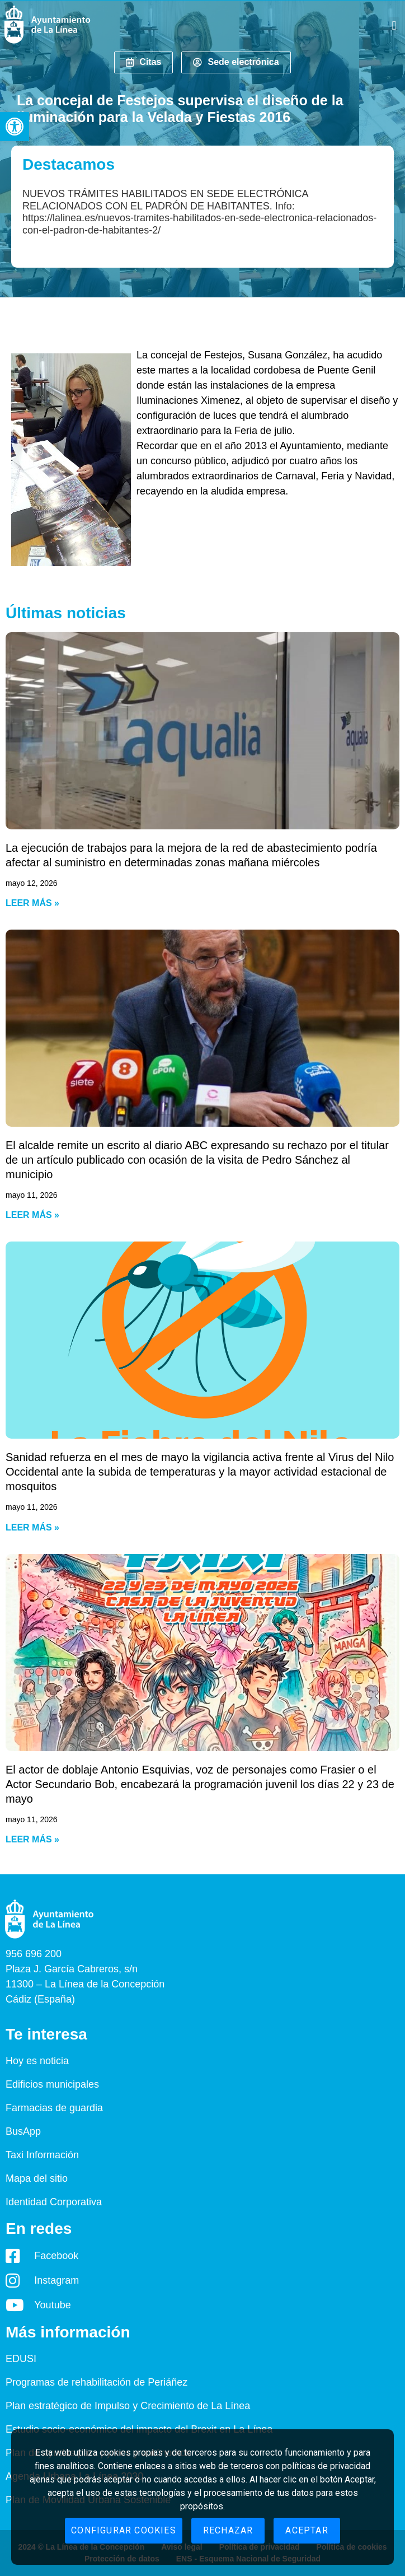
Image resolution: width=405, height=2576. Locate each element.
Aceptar (306, 2530)
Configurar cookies (123, 2530)
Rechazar (228, 2530)
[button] (14, 126)
